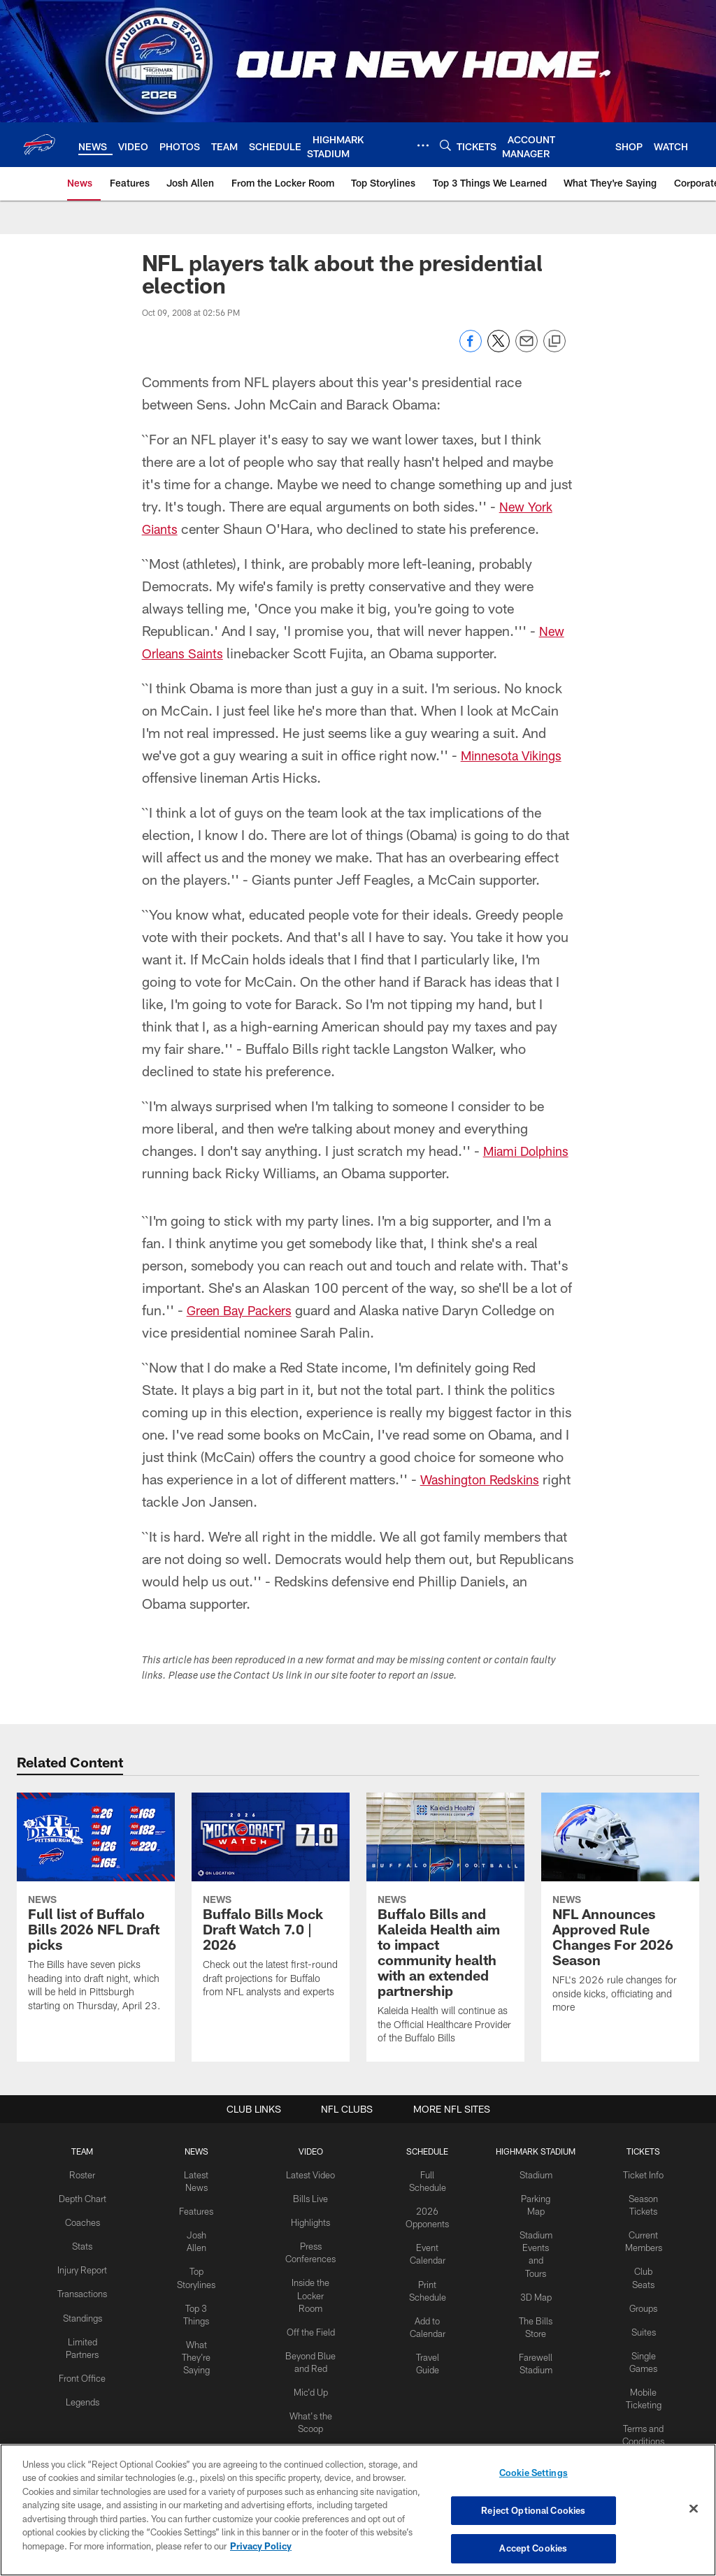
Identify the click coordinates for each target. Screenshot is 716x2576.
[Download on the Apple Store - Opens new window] (307, 2401)
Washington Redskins (485, 1478)
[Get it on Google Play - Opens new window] (403, 2406)
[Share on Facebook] (470, 348)
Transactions (86, 2301)
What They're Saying (198, 2347)
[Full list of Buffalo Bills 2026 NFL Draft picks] (96, 1911)
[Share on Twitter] (498, 348)
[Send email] (526, 348)
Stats (86, 2243)
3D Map (532, 2289)
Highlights (311, 2219)
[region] (358, 2510)
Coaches (85, 2219)
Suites (640, 2312)
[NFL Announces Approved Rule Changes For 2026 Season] (620, 1912)
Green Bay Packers (244, 1309)
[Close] (693, 2509)
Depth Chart (85, 2197)
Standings (85, 2323)
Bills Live (310, 2197)
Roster (85, 2174)
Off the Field (311, 2324)
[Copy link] (554, 342)
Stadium (533, 2174)
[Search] (445, 145)
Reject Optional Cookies (533, 2511)
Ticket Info (639, 2174)
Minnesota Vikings (516, 754)
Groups (640, 2289)
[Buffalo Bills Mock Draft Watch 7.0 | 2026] (271, 1904)
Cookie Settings (533, 2475)
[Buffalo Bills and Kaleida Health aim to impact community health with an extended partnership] (445, 1927)
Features (198, 2208)
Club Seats (639, 2266)
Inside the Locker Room (311, 2289)
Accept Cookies (533, 2546)
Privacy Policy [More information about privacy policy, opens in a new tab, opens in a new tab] (261, 2546)
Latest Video (311, 2174)
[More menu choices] (423, 145)
